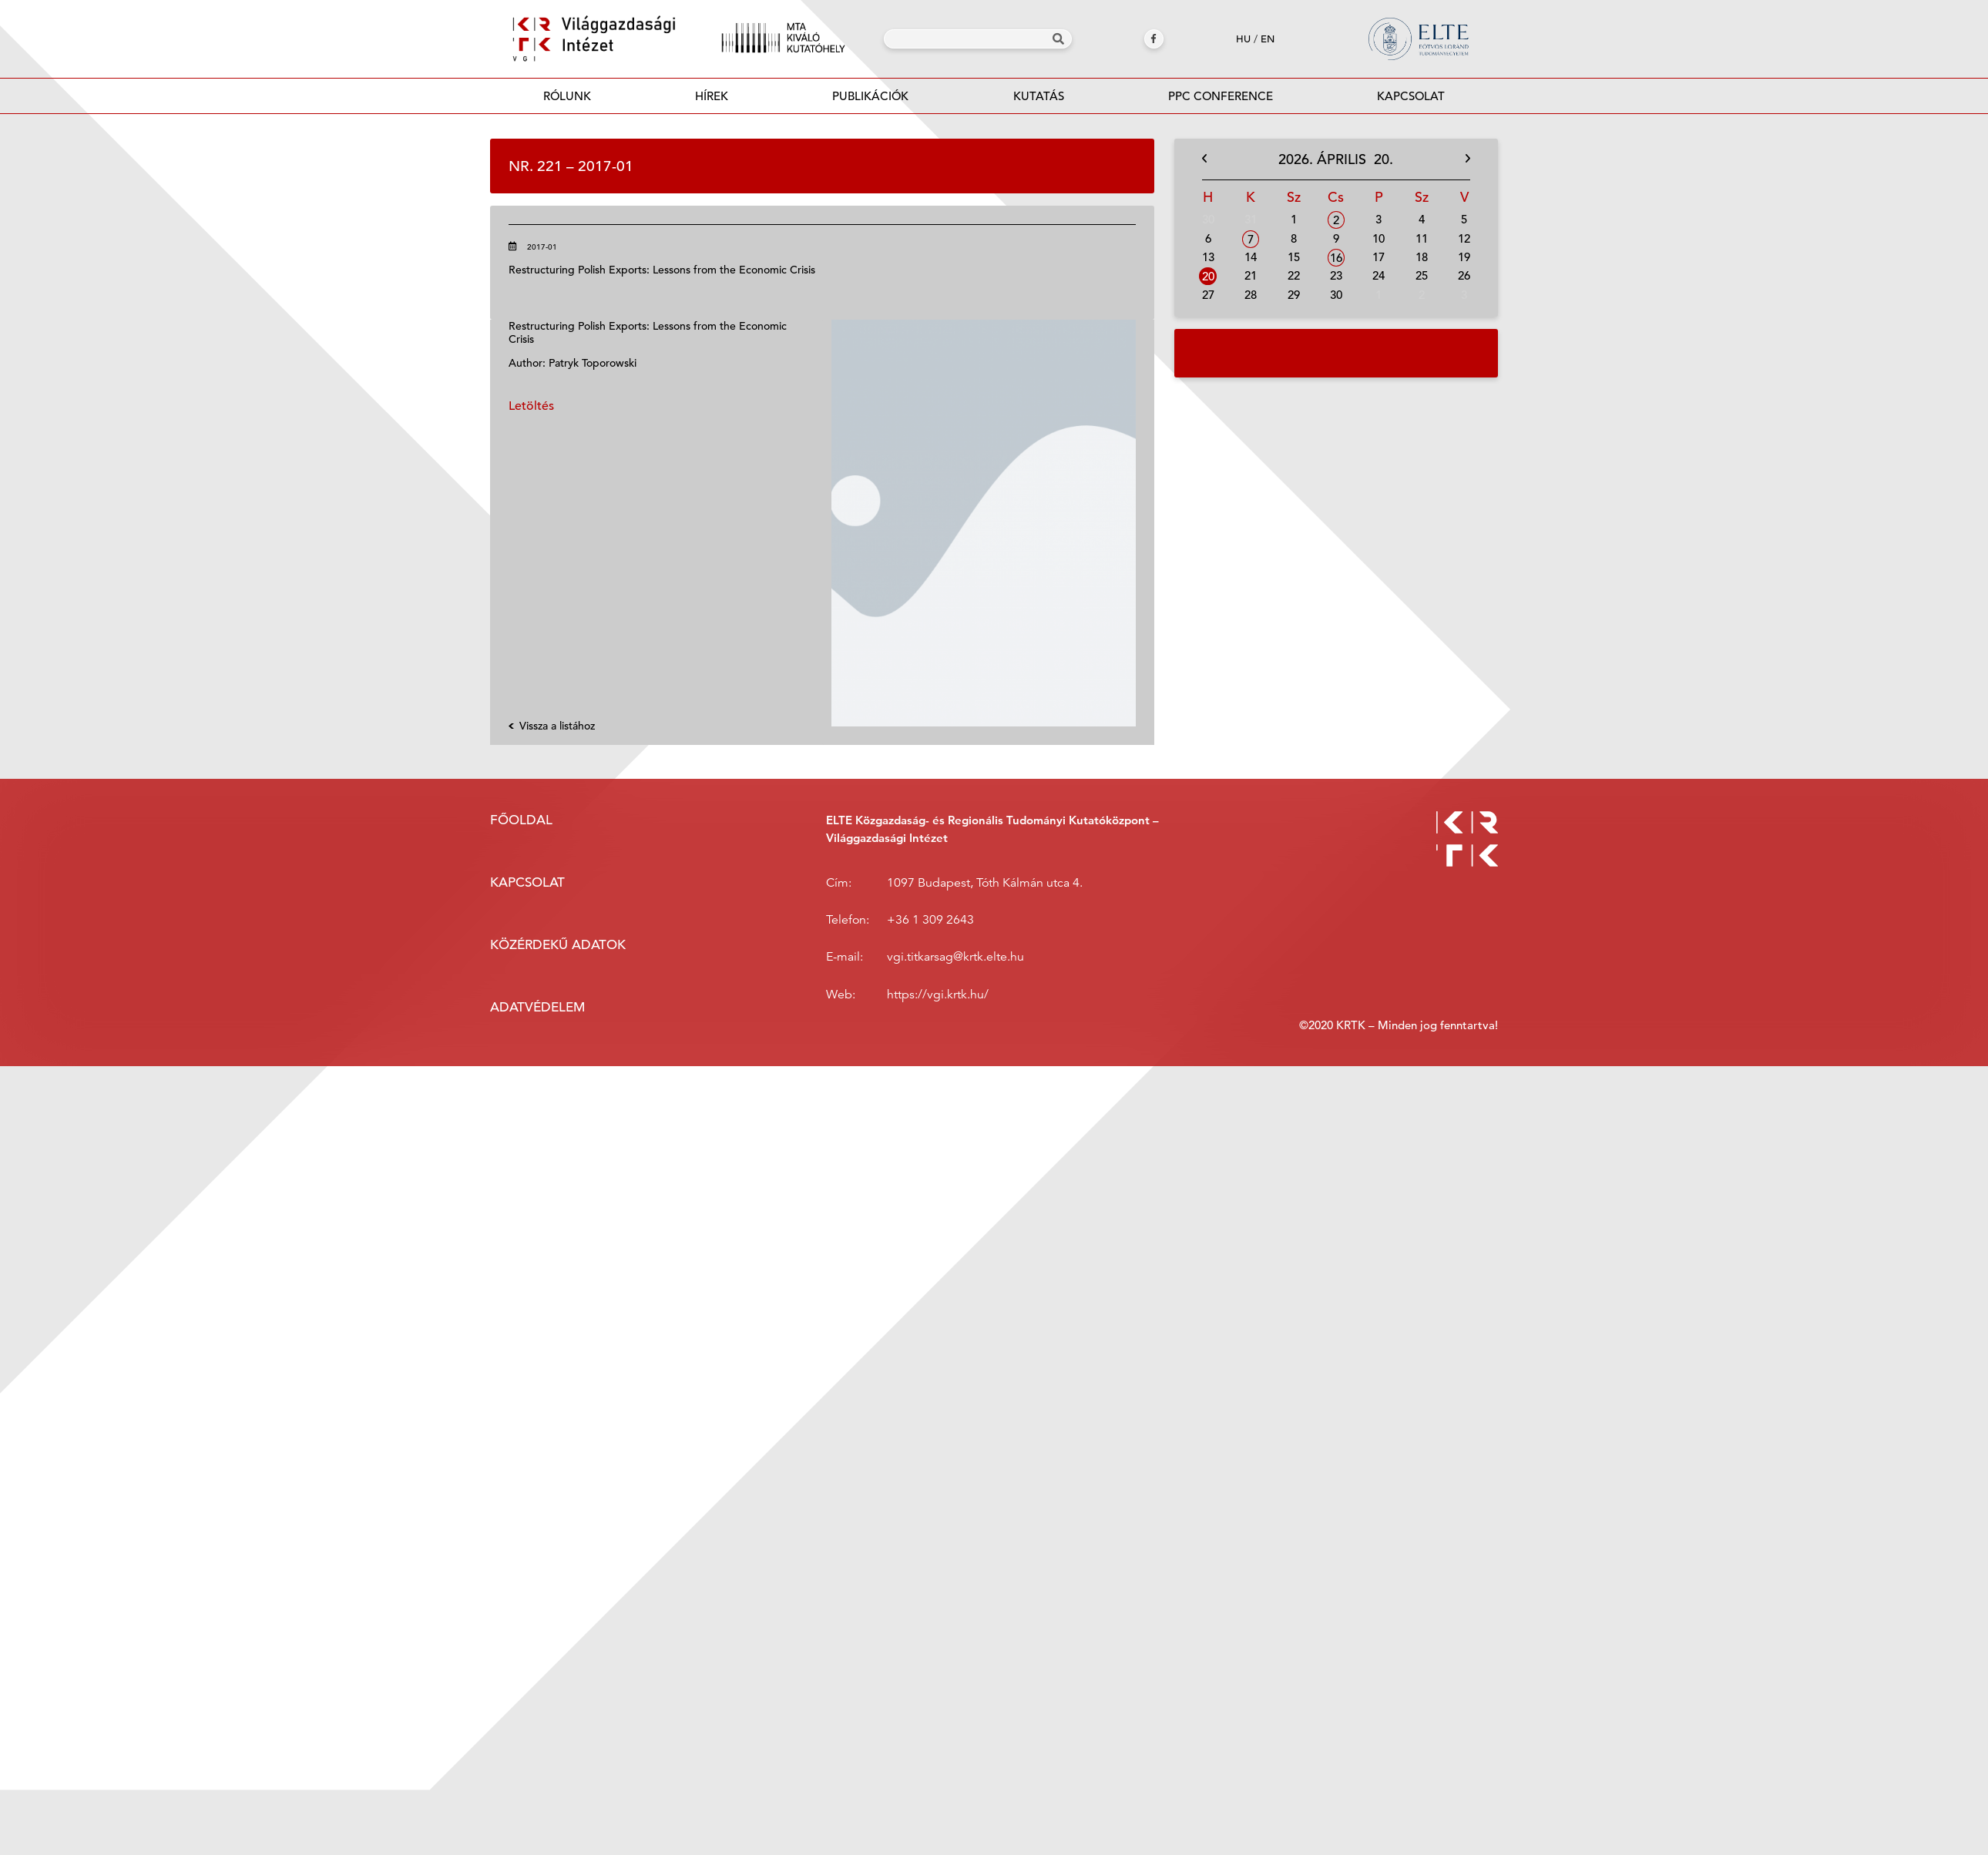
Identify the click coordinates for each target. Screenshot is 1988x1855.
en (1267, 38)
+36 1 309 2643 (930, 920)
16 (1336, 257)
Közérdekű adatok (558, 945)
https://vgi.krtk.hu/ (938, 994)
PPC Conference (1220, 96)
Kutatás (1038, 96)
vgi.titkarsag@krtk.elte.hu (955, 956)
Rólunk (567, 96)
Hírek (711, 96)
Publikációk (870, 100)
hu (1243, 38)
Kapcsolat (1411, 96)
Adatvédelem (537, 1007)
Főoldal (521, 820)
